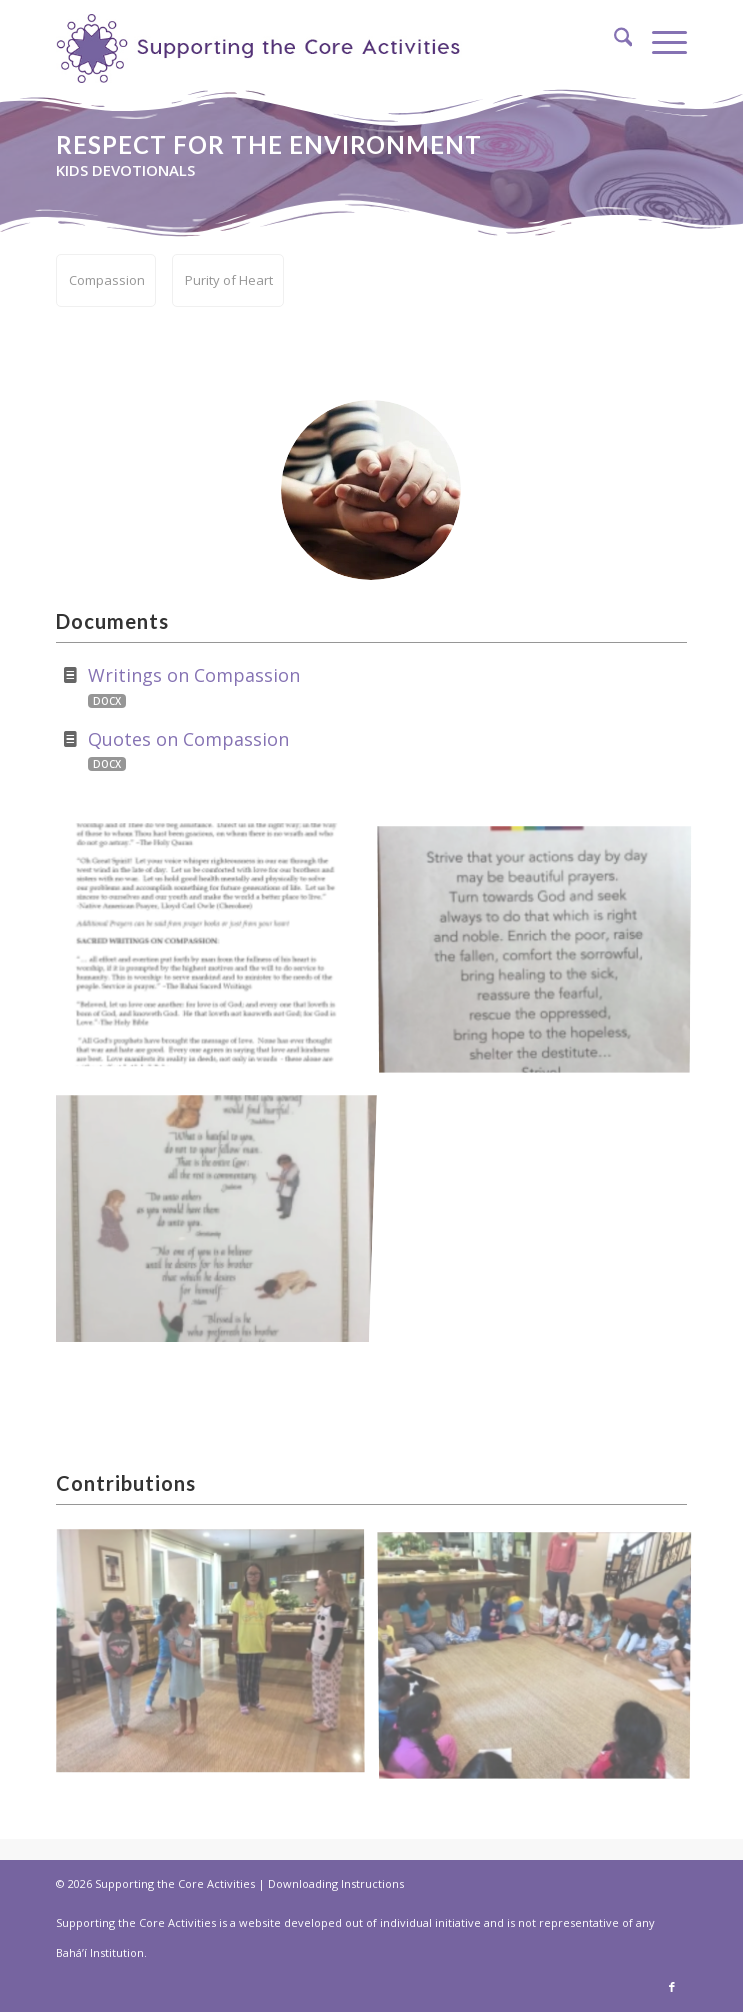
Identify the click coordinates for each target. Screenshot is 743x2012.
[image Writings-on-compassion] (218, 953)
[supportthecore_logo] (264, 41)
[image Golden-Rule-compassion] (218, 1212)
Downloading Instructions (336, 1883)
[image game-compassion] (542, 1659)
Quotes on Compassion (188, 739)
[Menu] (659, 40)
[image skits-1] (218, 1659)
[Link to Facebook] (672, 1987)
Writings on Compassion (194, 675)
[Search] (613, 40)
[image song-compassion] (542, 953)
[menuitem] (613, 40)
